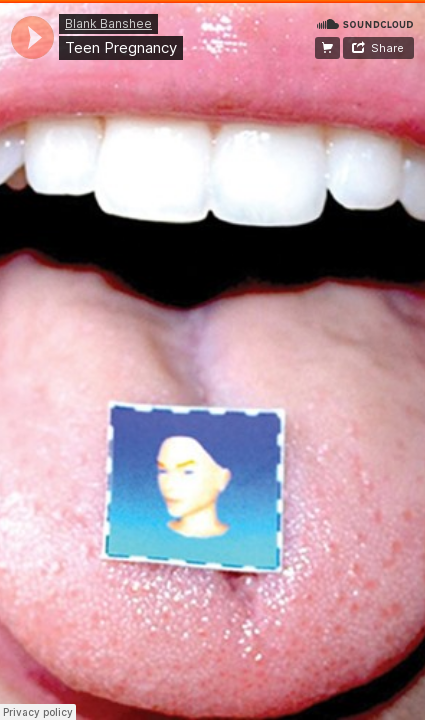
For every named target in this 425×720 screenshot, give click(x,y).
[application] (32, 37)
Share (387, 48)
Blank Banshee (108, 23)
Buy (327, 48)
